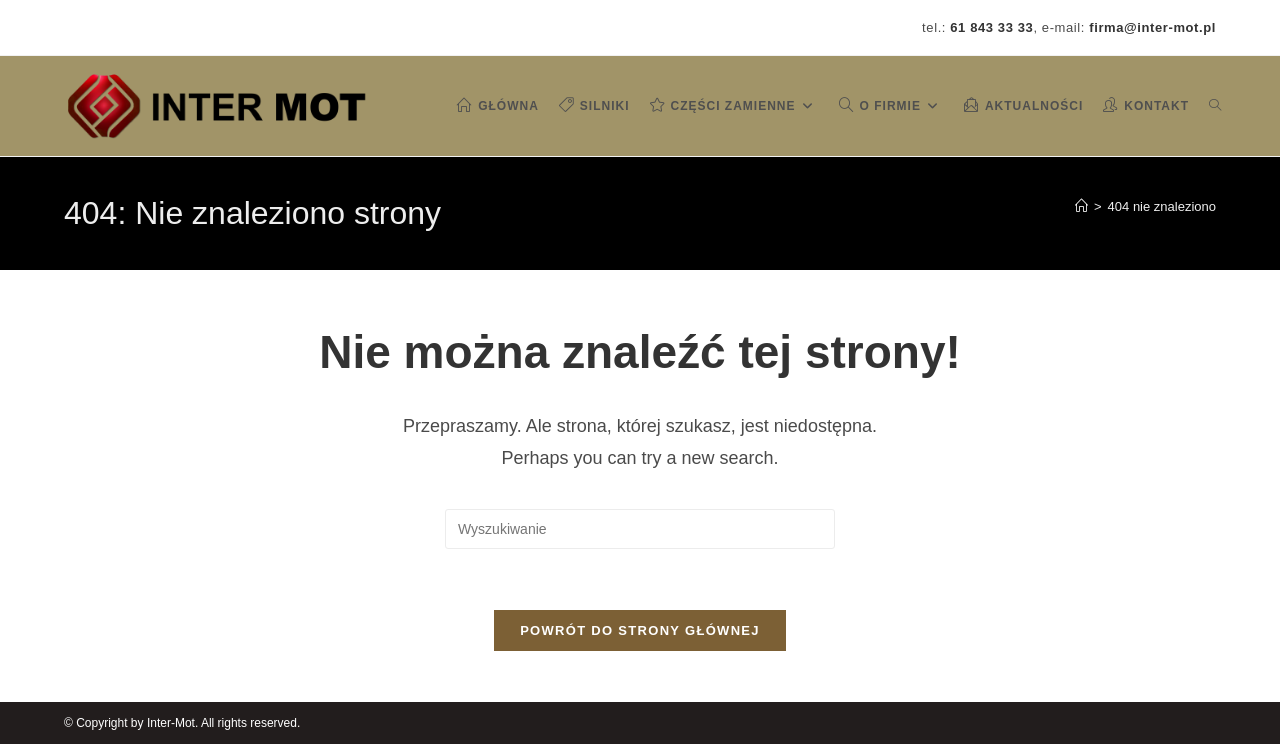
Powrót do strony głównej (640, 630)
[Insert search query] (640, 529)
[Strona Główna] (1081, 206)
